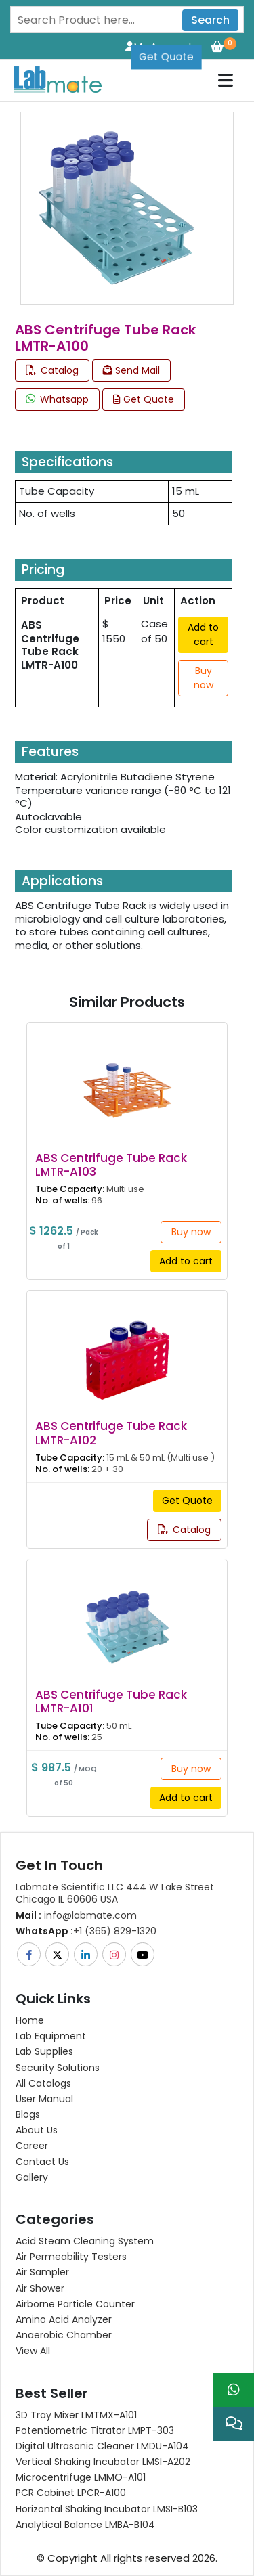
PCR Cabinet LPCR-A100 (71, 2493)
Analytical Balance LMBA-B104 (85, 2524)
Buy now (203, 678)
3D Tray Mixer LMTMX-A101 (76, 2415)
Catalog (52, 370)
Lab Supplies (44, 2051)
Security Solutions (58, 2068)
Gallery (32, 2177)
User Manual (44, 2099)
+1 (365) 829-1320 (86, 1931)
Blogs (28, 2114)
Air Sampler (42, 2272)
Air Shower (40, 2288)
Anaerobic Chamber (64, 2335)
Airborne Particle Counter (75, 2304)
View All (33, 2351)
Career (32, 2145)
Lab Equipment (51, 2036)
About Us (37, 2130)
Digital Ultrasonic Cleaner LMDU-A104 (102, 2446)
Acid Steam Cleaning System (85, 2241)
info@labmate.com (76, 1915)
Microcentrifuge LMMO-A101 (81, 2477)
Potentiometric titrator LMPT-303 (95, 2430)
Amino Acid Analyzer (64, 2319)
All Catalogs (43, 2083)
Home (30, 2020)
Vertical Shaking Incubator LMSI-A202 (103, 2462)
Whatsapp (57, 399)
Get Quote (166, 46)
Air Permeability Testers (71, 2256)
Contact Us (42, 2162)
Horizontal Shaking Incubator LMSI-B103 (107, 2509)
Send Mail (131, 370)
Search (210, 20)
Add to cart (203, 634)
